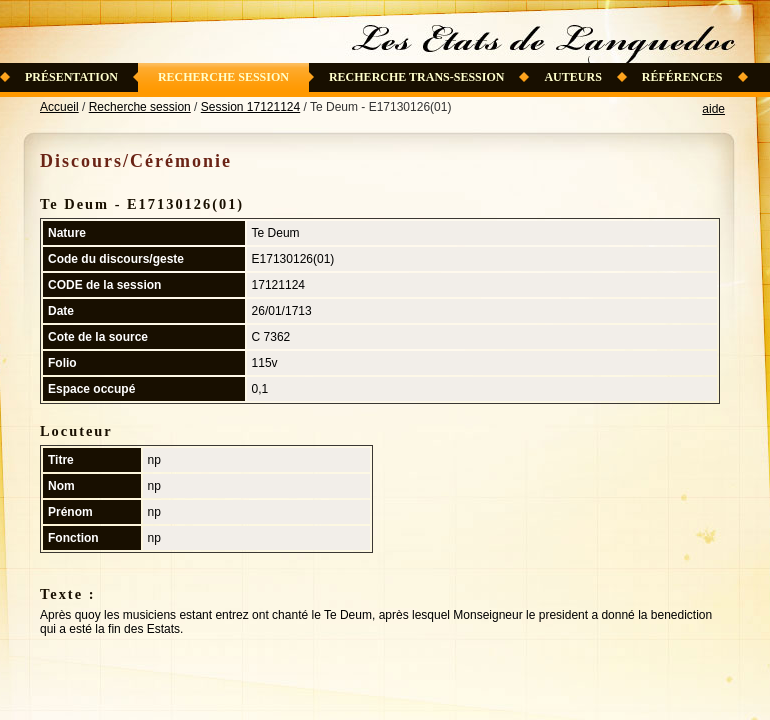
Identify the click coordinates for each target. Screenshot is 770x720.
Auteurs (572, 77)
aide (713, 109)
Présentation (71, 77)
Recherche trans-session (417, 77)
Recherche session (223, 77)
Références (682, 77)
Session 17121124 (250, 107)
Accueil (59, 107)
